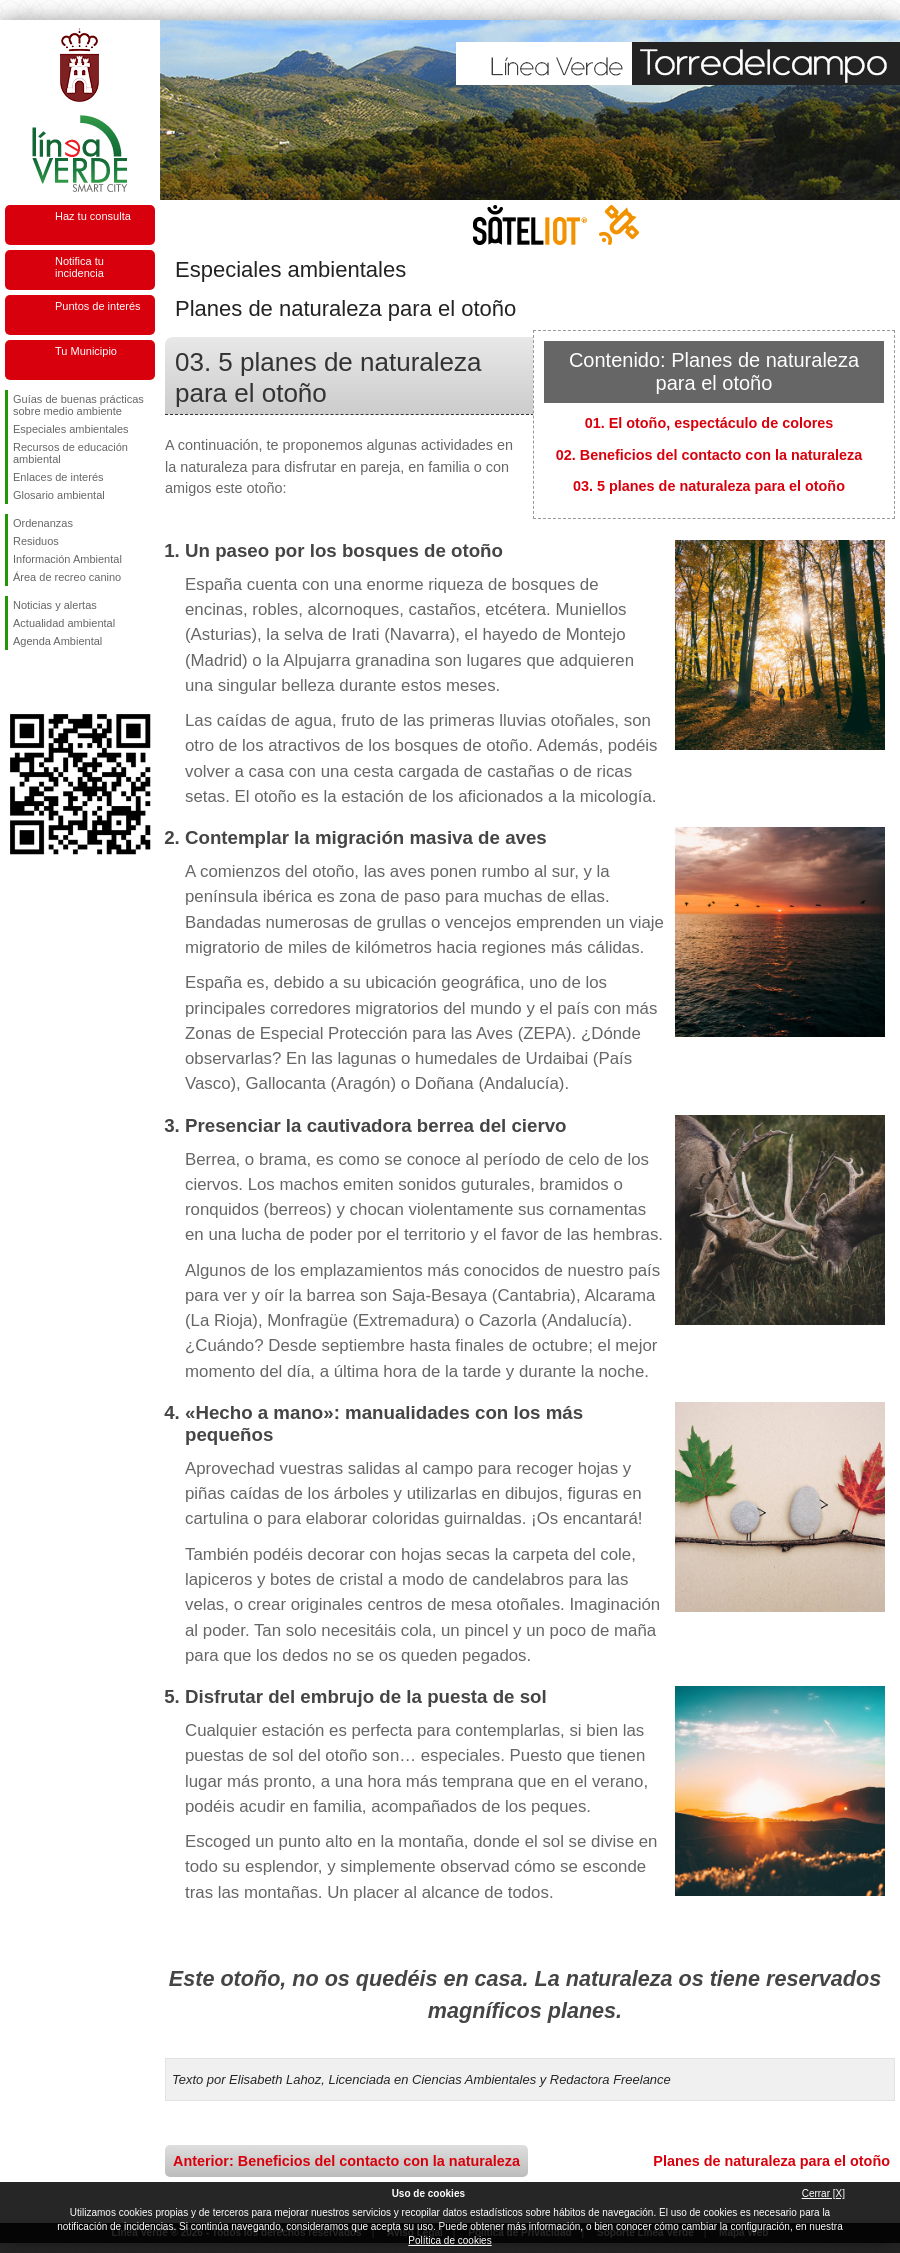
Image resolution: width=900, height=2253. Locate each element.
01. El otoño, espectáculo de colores (709, 423)
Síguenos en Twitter (50, 682)
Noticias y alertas (55, 605)
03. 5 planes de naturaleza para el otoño (709, 486)
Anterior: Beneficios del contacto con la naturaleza (346, 2161)
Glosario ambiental (59, 495)
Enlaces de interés (58, 477)
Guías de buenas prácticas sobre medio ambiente (78, 405)
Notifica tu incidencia (79, 267)
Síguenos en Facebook (17, 682)
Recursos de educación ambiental (70, 453)
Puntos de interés (98, 306)
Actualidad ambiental (64, 623)
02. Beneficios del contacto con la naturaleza (709, 455)
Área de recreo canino (67, 577)
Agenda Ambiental (57, 641)
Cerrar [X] (823, 2193)
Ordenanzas (43, 523)
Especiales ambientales (71, 429)
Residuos (36, 541)
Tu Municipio (86, 351)
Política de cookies (449, 2240)
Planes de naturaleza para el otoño (771, 2161)
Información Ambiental (67, 559)
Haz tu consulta (93, 216)
